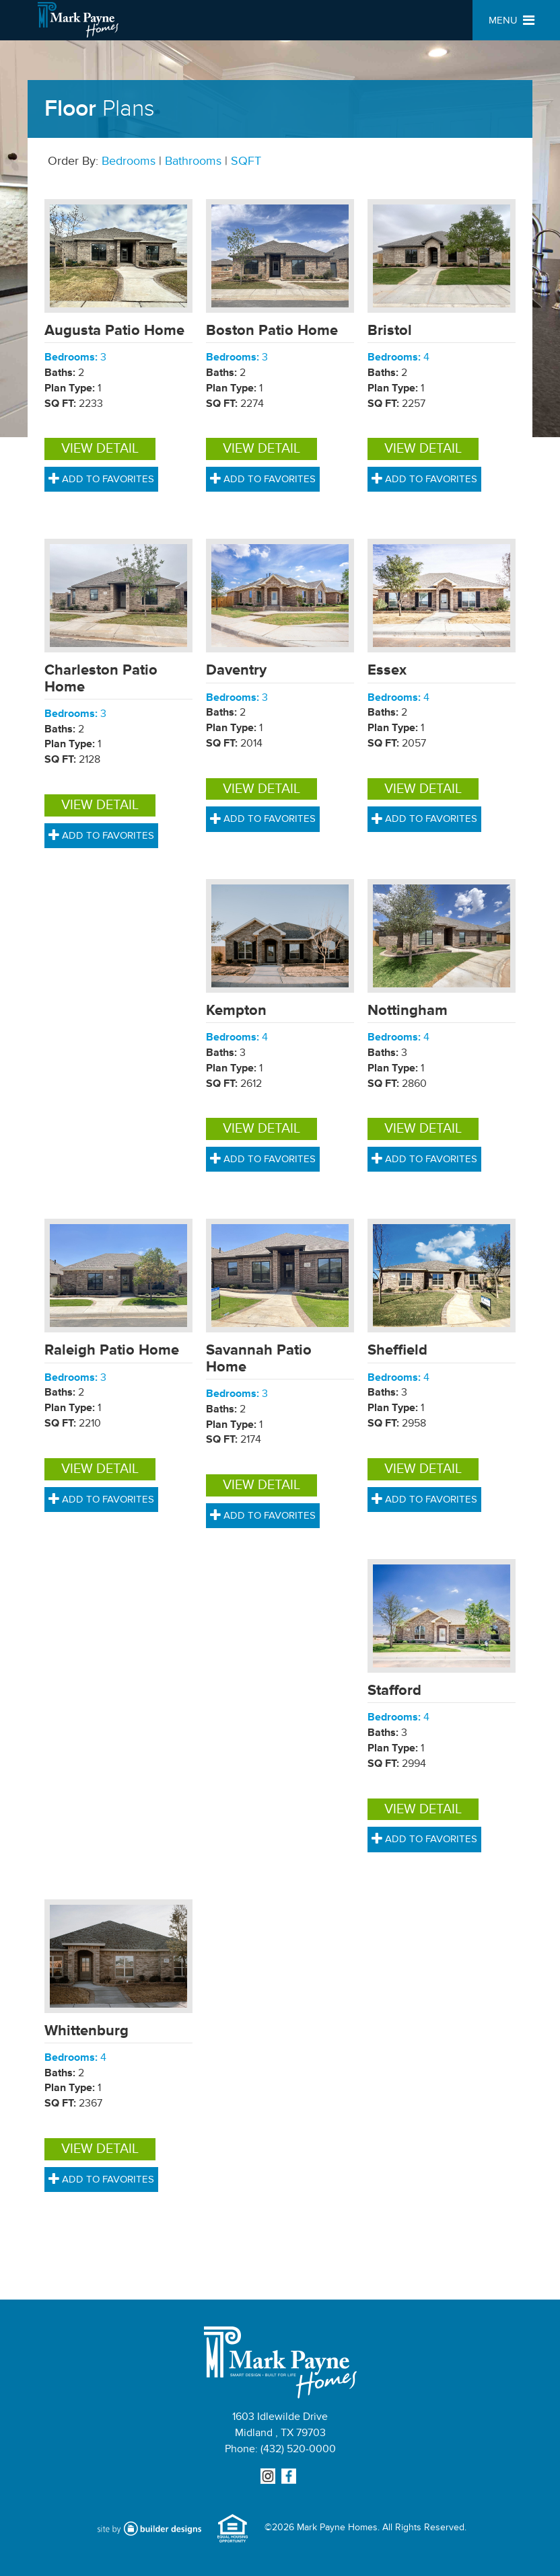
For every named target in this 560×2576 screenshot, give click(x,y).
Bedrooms (128, 160)
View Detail (100, 449)
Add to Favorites (101, 479)
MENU (511, 20)
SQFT (246, 160)
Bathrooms (193, 160)
